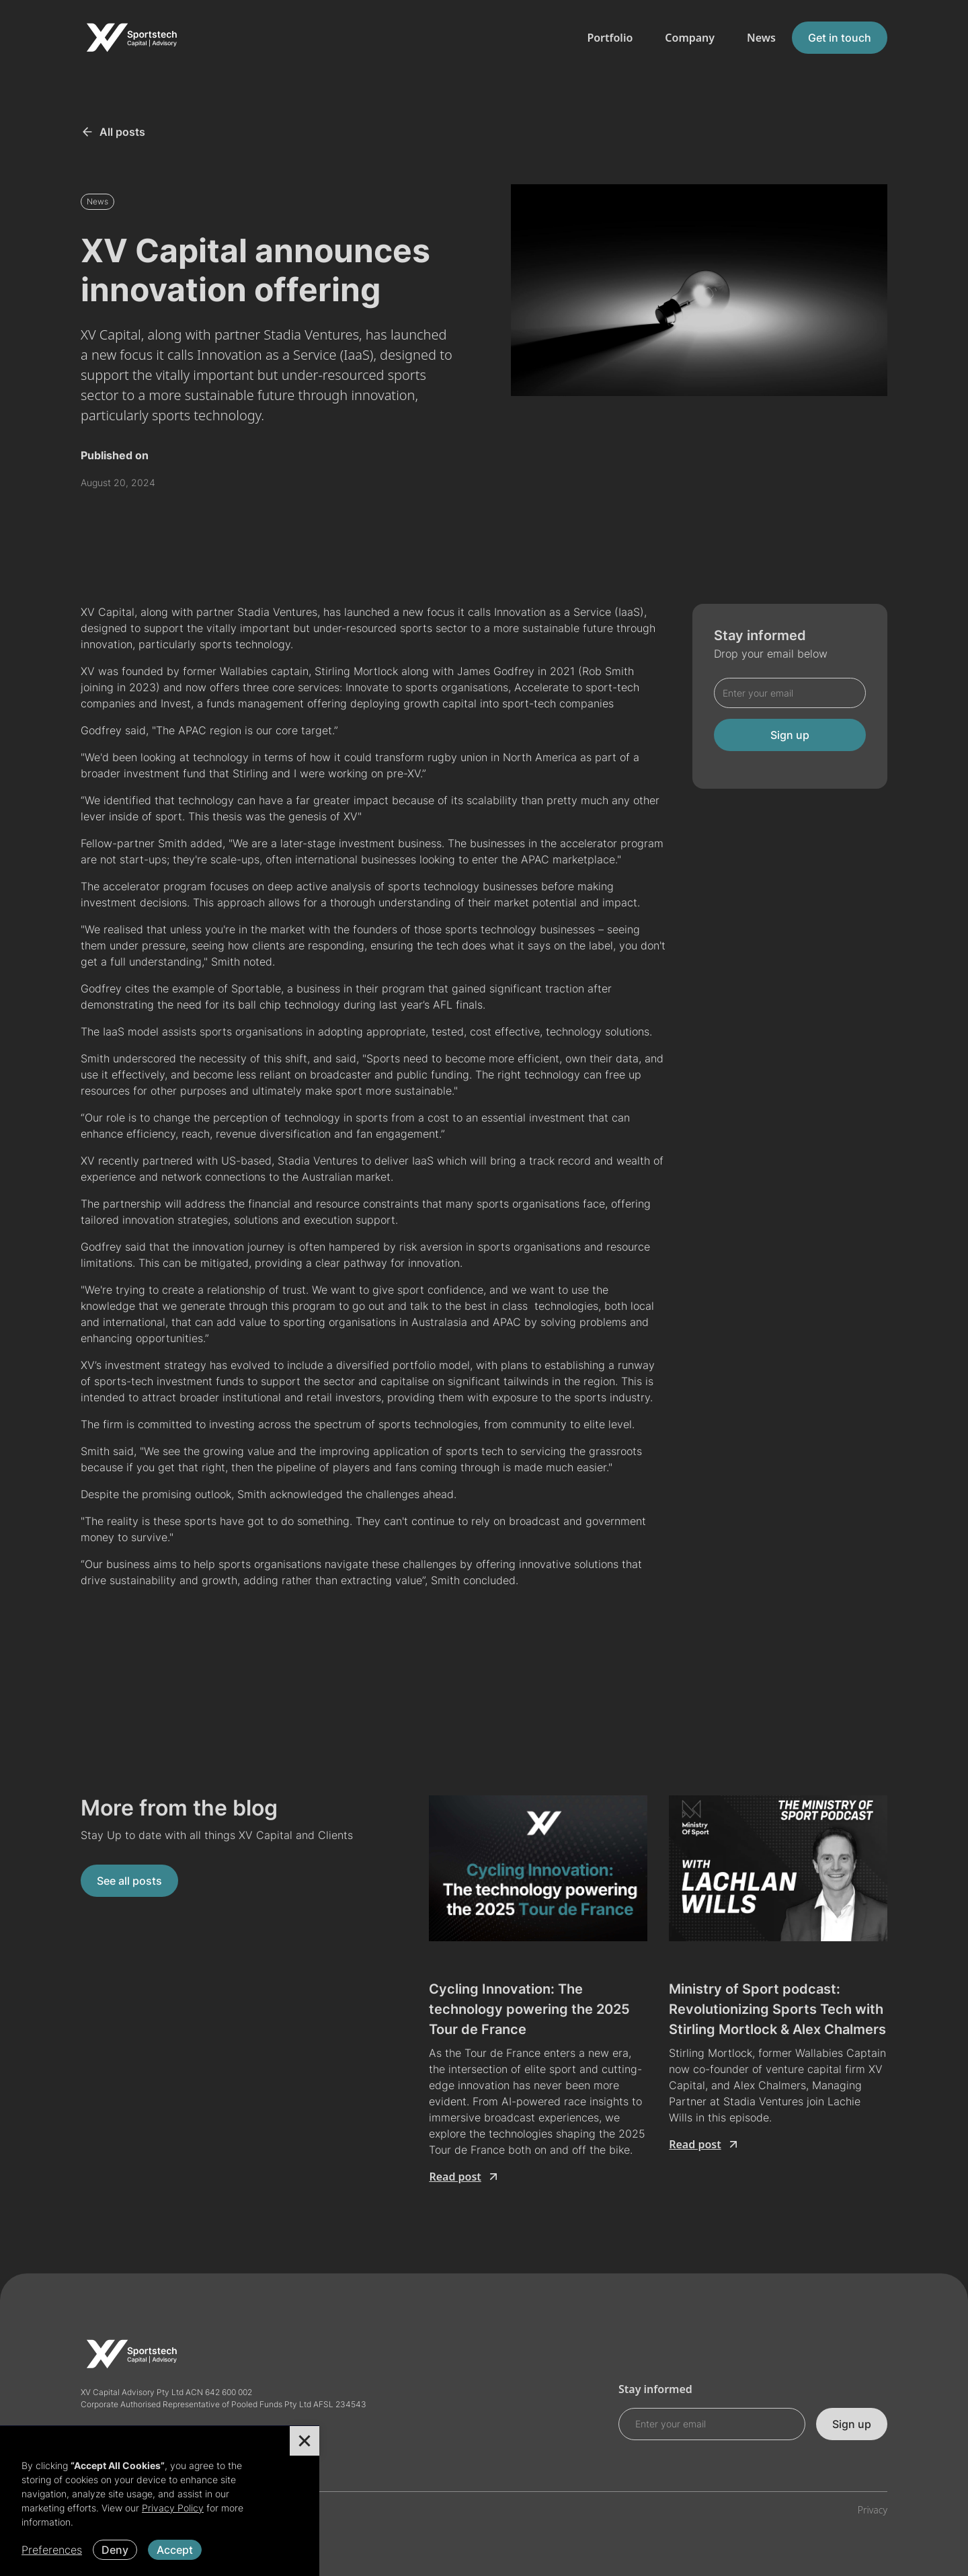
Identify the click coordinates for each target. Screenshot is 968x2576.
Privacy (872, 2509)
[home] (131, 37)
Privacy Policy (173, 2507)
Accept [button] (175, 2550)
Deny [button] (115, 2550)
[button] (304, 2441)
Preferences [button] (52, 2550)
